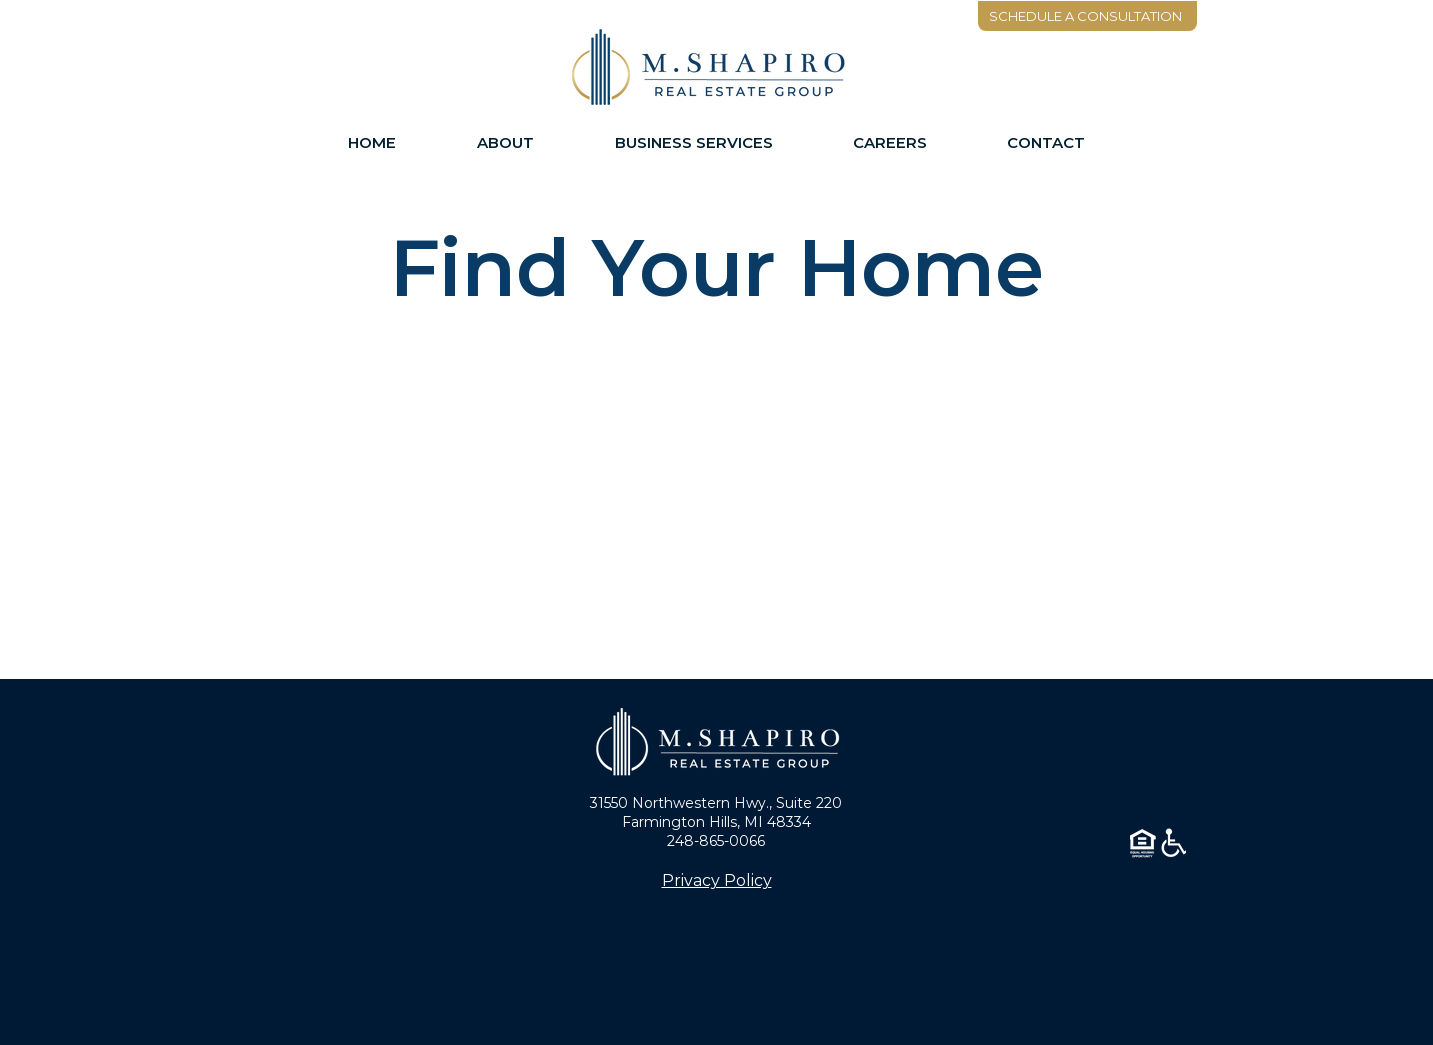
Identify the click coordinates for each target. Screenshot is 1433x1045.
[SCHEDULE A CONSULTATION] (1087, 16)
